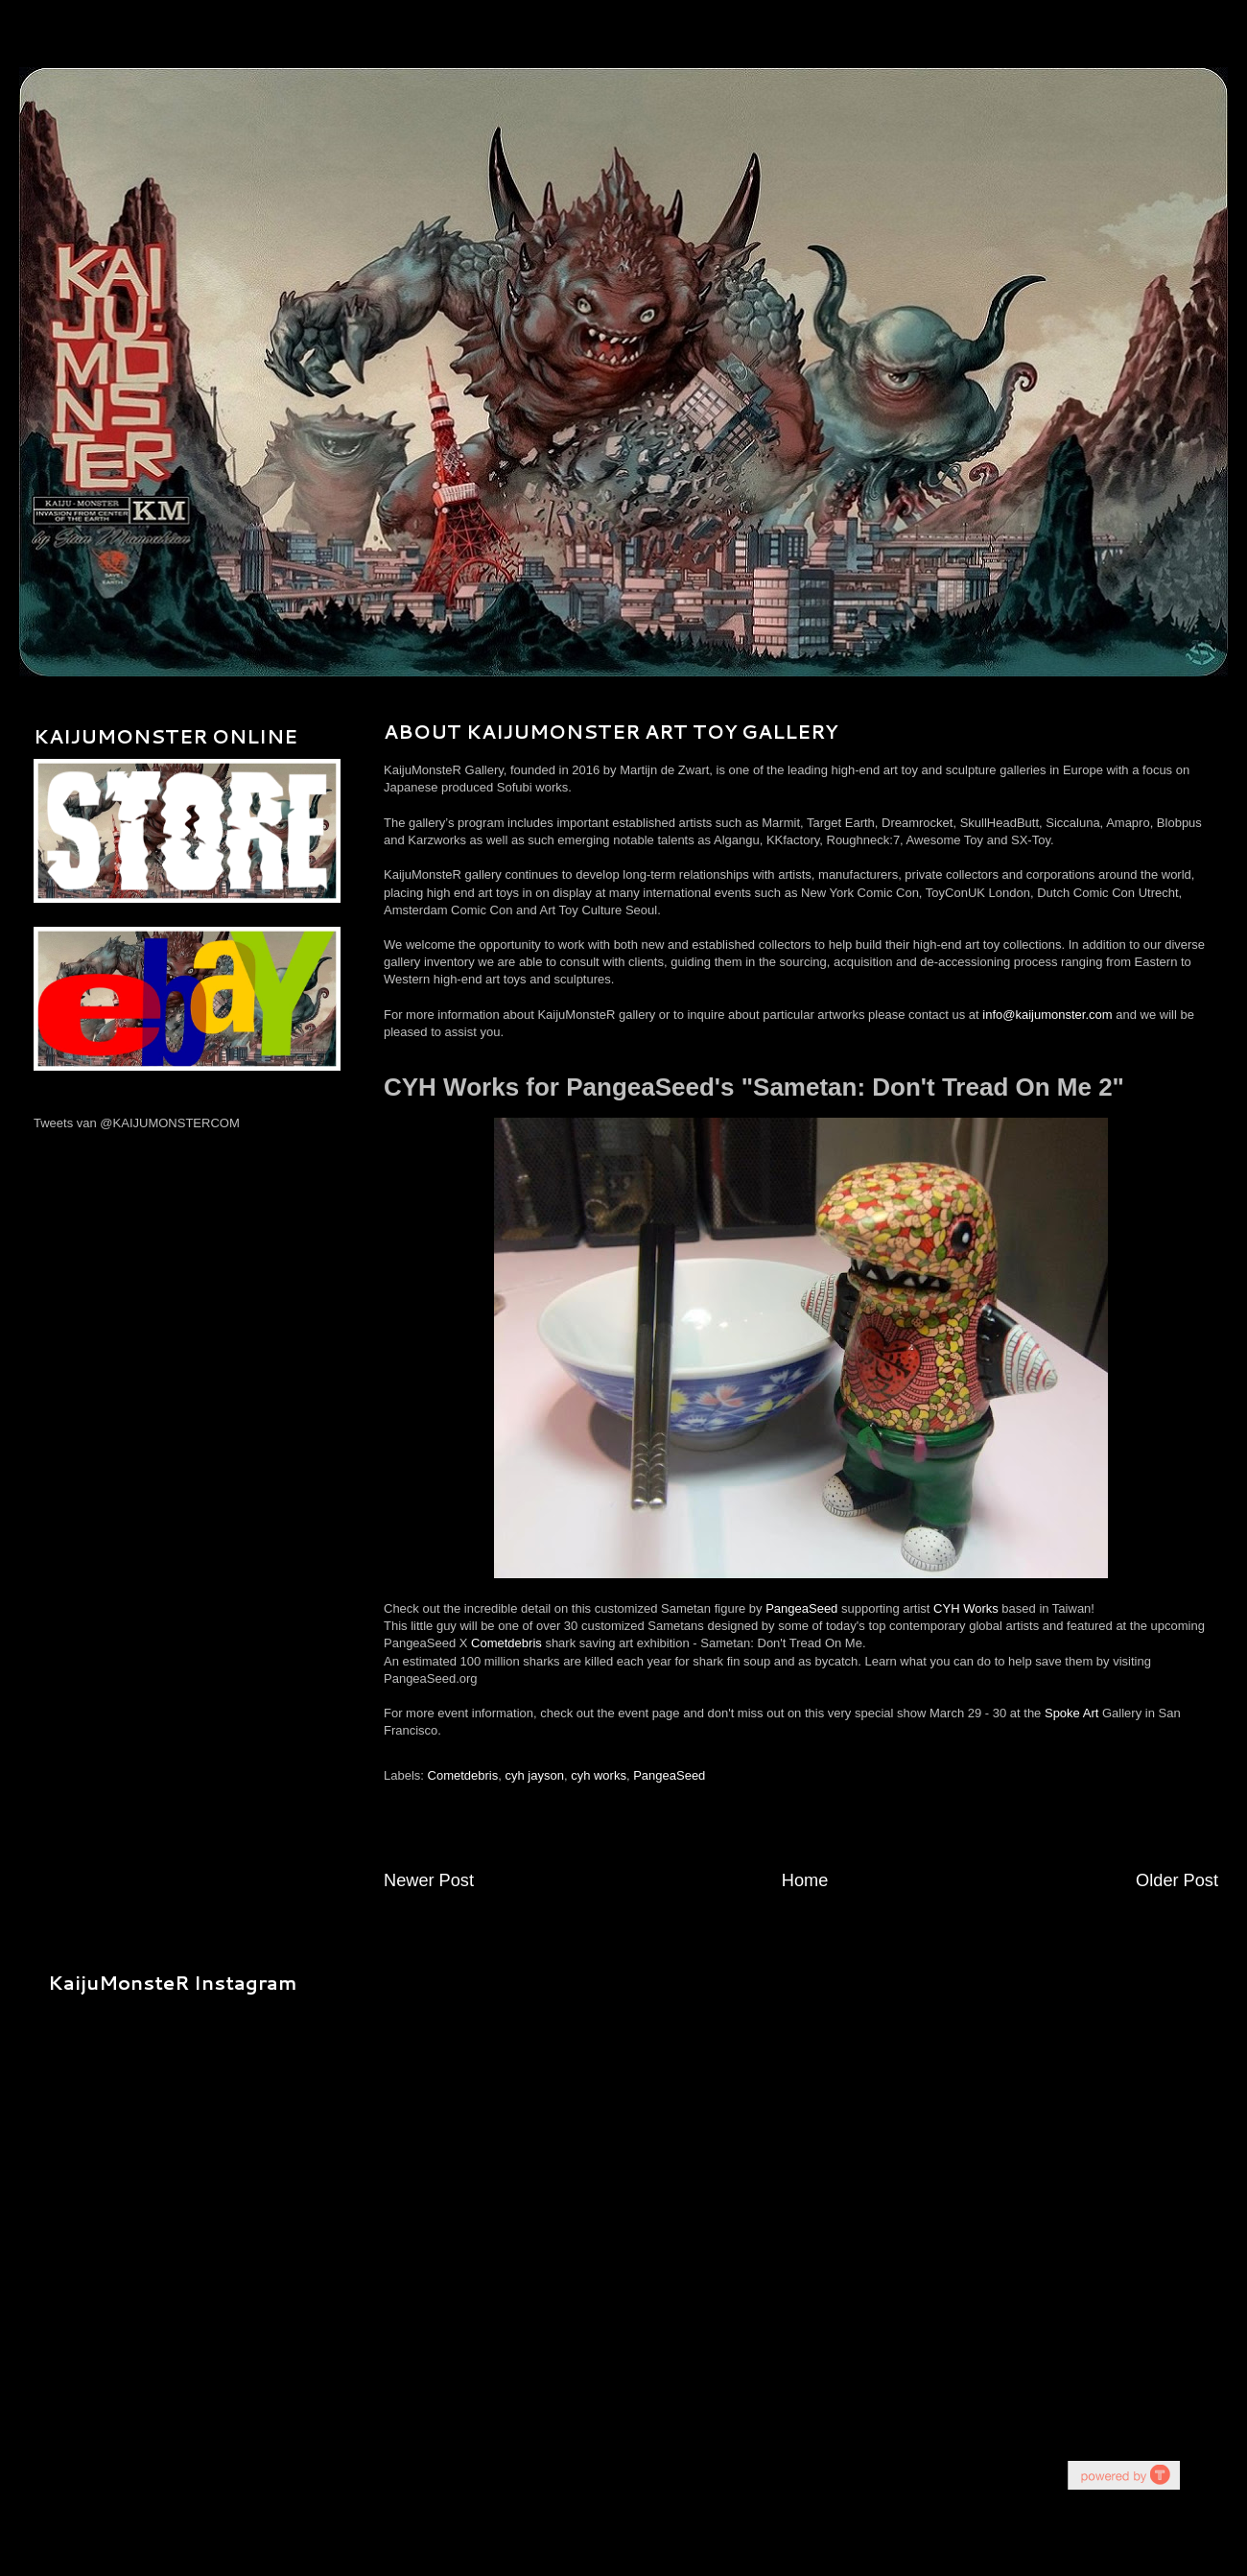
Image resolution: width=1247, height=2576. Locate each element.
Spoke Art (1071, 1713)
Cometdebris (506, 1643)
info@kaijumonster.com (1047, 1014)
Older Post (1177, 1880)
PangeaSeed (801, 1608)
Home (805, 1880)
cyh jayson (534, 1775)
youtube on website (1123, 2475)
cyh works (598, 1775)
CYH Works (966, 1608)
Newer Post (429, 1880)
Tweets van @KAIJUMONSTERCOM (137, 1123)
